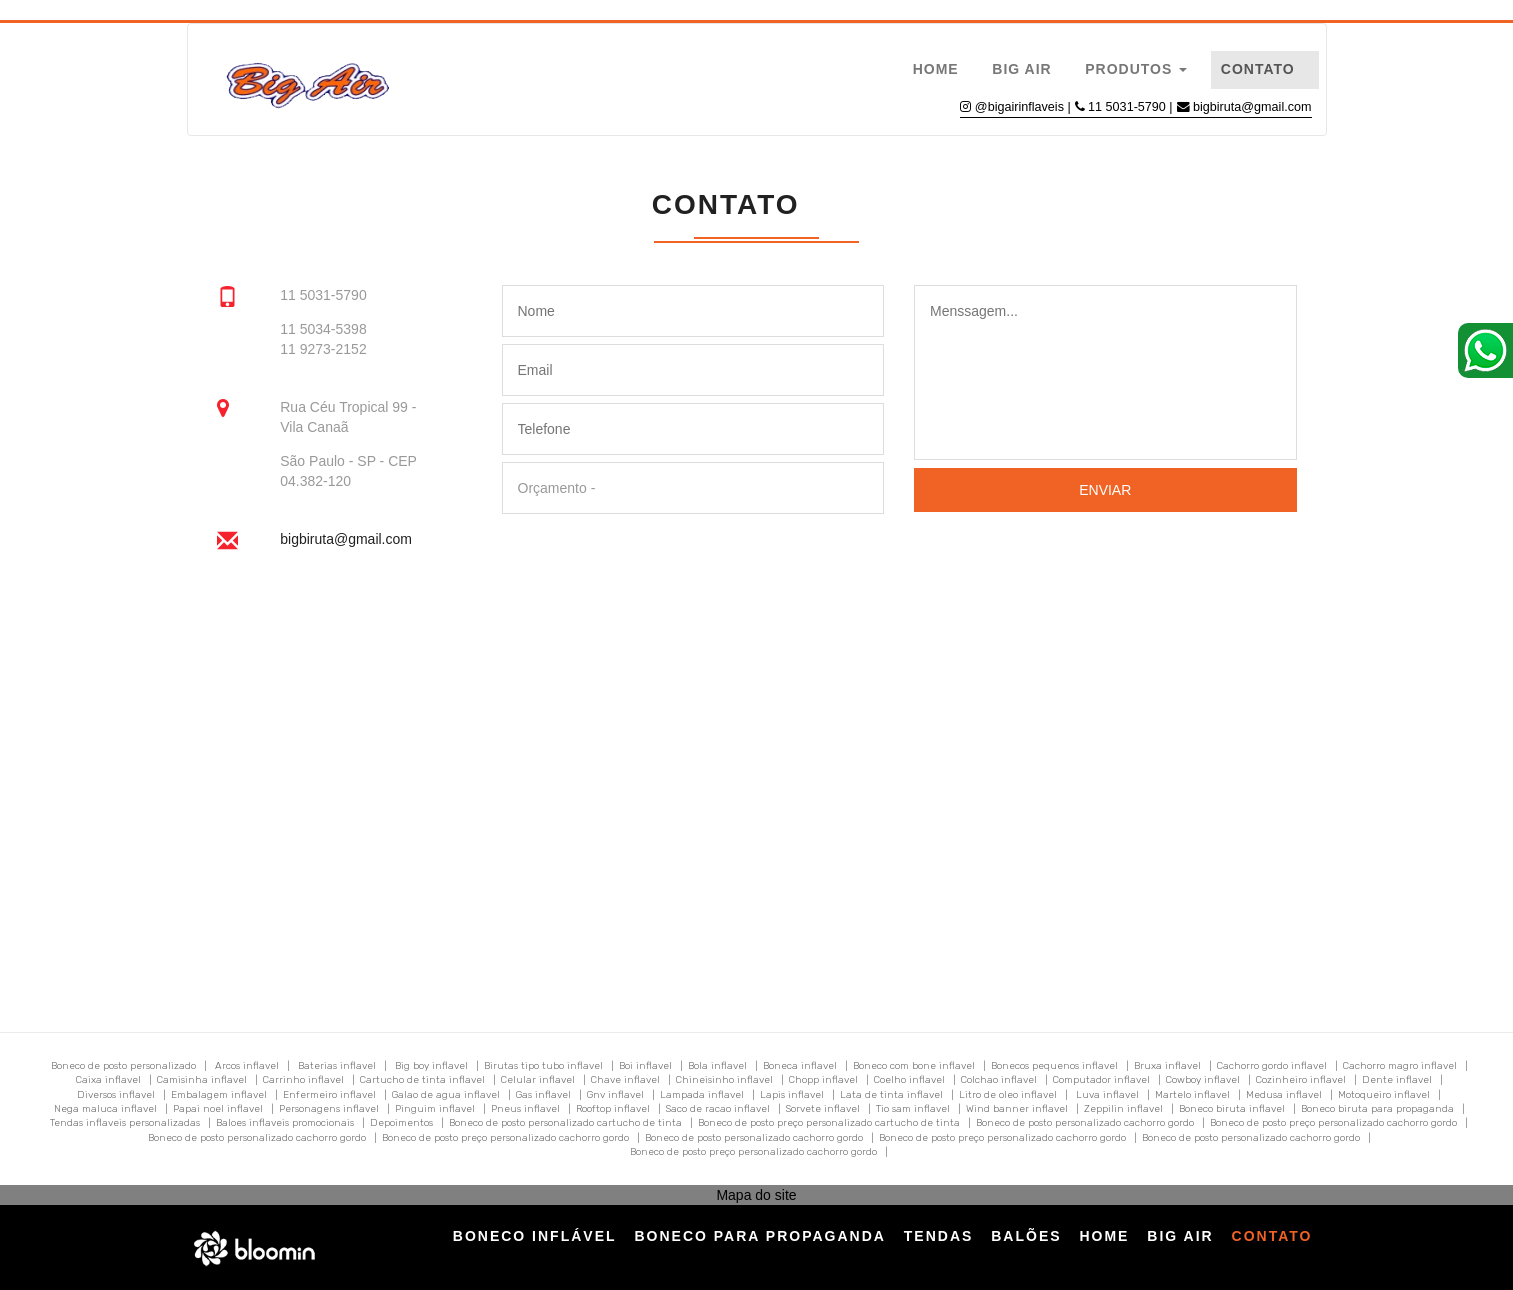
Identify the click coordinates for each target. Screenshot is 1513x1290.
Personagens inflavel (329, 1109)
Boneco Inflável (535, 1236)
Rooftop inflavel (613, 1109)
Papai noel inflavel (218, 1109)
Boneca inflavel (800, 1066)
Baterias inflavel (337, 1066)
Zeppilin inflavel (1123, 1109)
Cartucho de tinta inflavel (422, 1080)
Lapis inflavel (792, 1095)
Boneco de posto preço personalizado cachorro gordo (1333, 1123)
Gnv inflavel (615, 1095)
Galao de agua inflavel (446, 1095)
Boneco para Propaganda (759, 1236)
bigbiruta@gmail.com (1252, 107)
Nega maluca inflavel (105, 1109)
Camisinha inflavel (202, 1080)
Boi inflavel (645, 1066)
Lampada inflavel (702, 1095)
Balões (1026, 1236)
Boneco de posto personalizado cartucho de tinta (565, 1123)
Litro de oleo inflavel (1008, 1095)
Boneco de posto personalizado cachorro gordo (1085, 1123)
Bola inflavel (717, 1066)
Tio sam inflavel (913, 1109)
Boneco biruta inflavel (1232, 1109)
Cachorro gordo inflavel (1272, 1066)
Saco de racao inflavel (718, 1109)
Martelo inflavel (1192, 1095)
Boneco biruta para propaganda (1377, 1109)
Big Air (1021, 69)
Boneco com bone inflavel (914, 1066)
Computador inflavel (1101, 1080)
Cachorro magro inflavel (1400, 1066)
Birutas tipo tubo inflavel (543, 1066)
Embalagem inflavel (219, 1095)
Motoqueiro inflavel (1384, 1095)
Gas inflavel (543, 1095)
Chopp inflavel (823, 1080)
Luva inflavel (1107, 1095)
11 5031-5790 (1128, 107)
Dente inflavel (1397, 1080)
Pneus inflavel (525, 1109)
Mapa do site (756, 1195)
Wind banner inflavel (1017, 1109)
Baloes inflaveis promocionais (285, 1123)
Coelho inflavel (909, 1080)
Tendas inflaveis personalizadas (125, 1123)
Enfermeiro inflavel (329, 1095)
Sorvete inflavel (823, 1109)
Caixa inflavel (108, 1080)
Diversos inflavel (116, 1095)
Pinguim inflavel (435, 1109)
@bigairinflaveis (1019, 107)
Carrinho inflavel (303, 1080)
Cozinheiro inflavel (1301, 1080)
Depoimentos (401, 1123)
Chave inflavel (625, 1080)
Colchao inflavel (999, 1080)
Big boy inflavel (431, 1066)
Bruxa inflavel (1167, 1066)
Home (936, 69)
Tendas (939, 1236)
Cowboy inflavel (1203, 1080)
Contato (1258, 69)
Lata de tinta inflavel (891, 1095)
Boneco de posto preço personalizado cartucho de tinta (829, 1123)
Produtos (1136, 69)
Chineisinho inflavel (724, 1080)
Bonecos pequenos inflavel (1054, 1066)
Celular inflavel (538, 1080)
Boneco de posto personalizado (123, 1066)
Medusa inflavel (1284, 1095)
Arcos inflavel (247, 1066)
